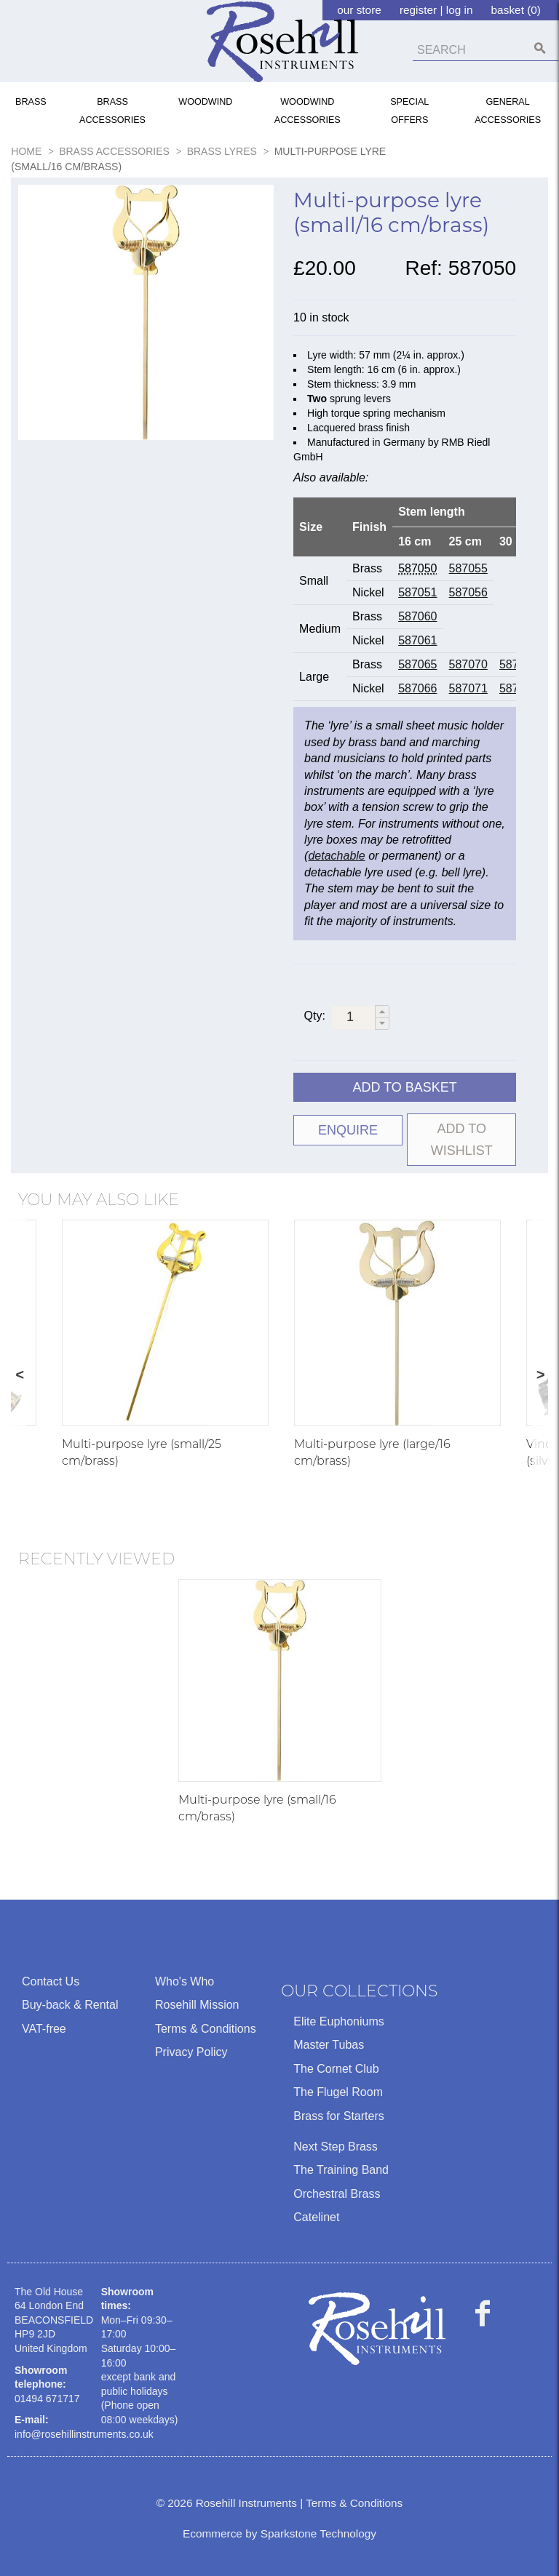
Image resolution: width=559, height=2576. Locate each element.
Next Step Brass (335, 2146)
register (418, 10)
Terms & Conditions (205, 2029)
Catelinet (316, 2217)
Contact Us (50, 1981)
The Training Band (341, 2170)
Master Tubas (328, 2045)
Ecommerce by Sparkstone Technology (279, 2533)
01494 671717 (47, 2398)
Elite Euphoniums (338, 2021)
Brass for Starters (338, 2116)
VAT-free (44, 2029)
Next (540, 1376)
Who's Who (184, 1981)
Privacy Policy (191, 2052)
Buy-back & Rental (70, 2005)
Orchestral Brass (336, 2194)
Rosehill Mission (197, 2005)
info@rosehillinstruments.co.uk (84, 2434)
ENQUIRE (348, 1130)
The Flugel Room (338, 2092)
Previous (19, 1376)
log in (459, 10)
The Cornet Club (335, 2069)
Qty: (314, 1015)
